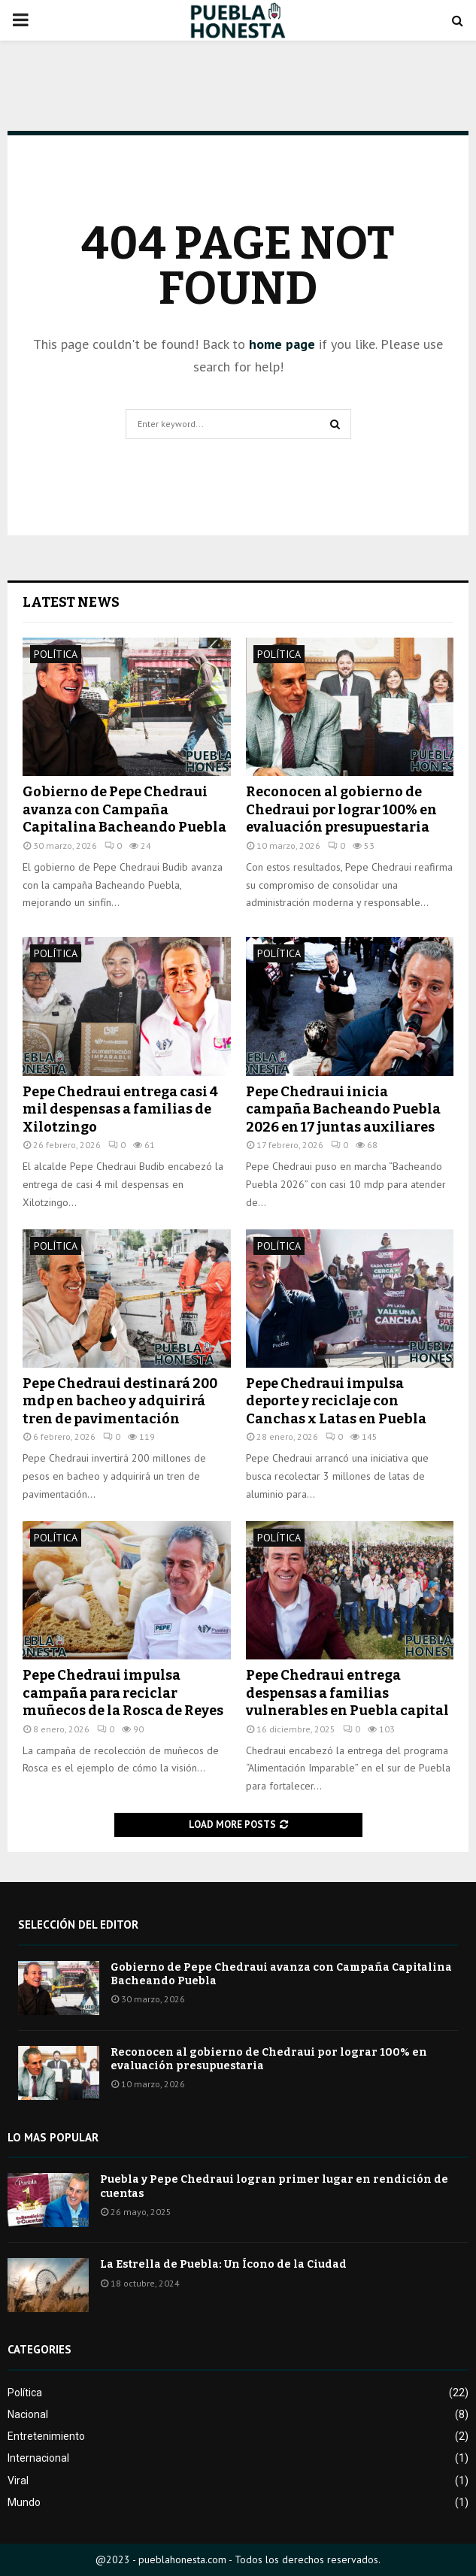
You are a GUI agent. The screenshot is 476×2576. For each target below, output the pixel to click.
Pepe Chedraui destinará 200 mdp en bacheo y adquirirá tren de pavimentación (120, 1401)
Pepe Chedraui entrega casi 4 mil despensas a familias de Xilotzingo (120, 1109)
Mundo (24, 2502)
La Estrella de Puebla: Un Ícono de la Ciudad (223, 2264)
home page (282, 344)
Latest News (71, 602)
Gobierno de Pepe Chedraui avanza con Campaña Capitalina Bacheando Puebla (124, 809)
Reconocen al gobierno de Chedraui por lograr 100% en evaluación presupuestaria (341, 809)
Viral (18, 2480)
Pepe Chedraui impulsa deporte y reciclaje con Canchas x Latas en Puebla (336, 1401)
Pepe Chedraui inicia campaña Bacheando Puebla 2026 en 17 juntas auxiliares (343, 1109)
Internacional (38, 2458)
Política (55, 654)
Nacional (28, 2414)
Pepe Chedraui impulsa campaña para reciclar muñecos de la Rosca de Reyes (123, 1693)
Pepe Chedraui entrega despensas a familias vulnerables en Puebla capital (347, 1693)
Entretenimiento (46, 2436)
